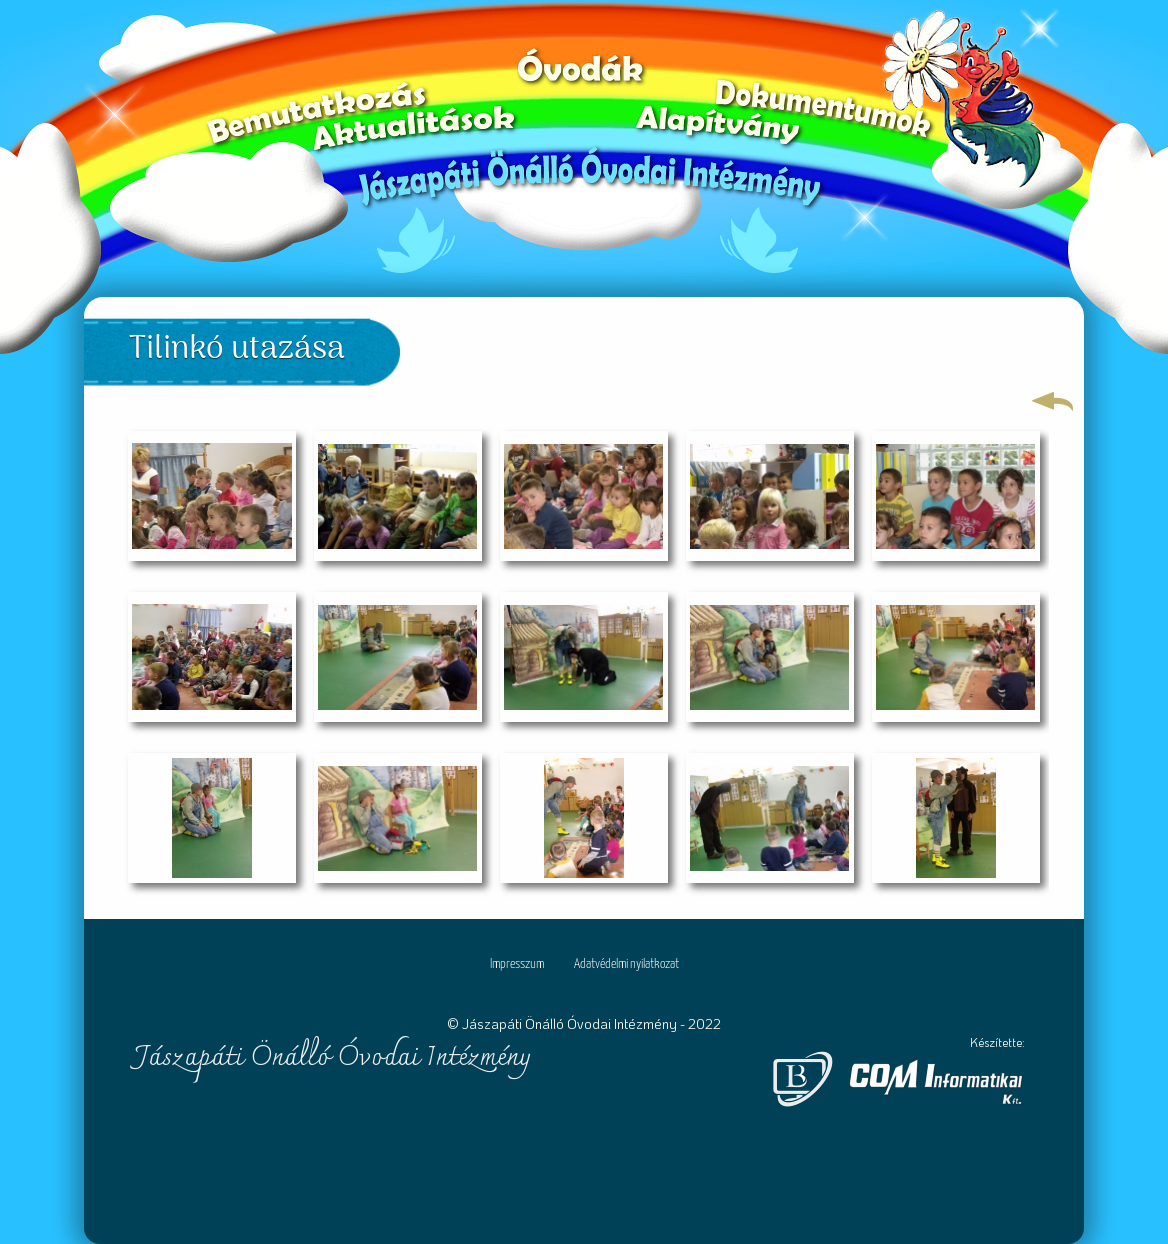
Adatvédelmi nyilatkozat (626, 964)
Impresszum (517, 964)
